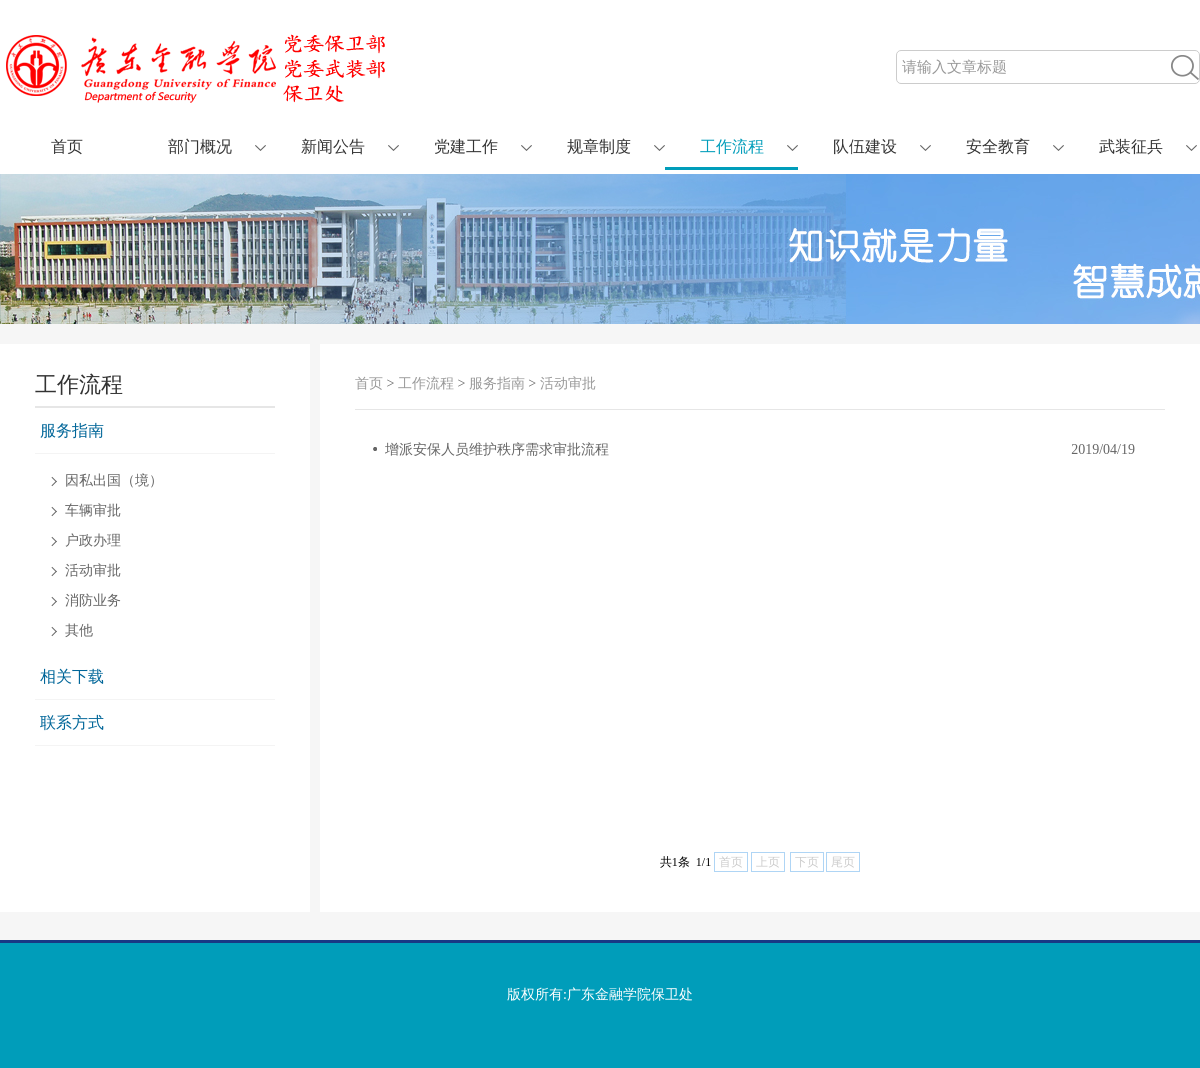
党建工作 (466, 146)
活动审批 (93, 571)
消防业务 (93, 601)
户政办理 (93, 541)
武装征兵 (1131, 146)
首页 (67, 146)
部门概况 (200, 146)
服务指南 (72, 430)
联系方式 (72, 722)
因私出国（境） (114, 481)
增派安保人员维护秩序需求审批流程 (497, 449)
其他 (79, 631)
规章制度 (599, 146)
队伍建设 (865, 146)
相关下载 (72, 676)
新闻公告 (333, 146)
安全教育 (998, 146)
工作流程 (732, 146)
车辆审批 (93, 511)
